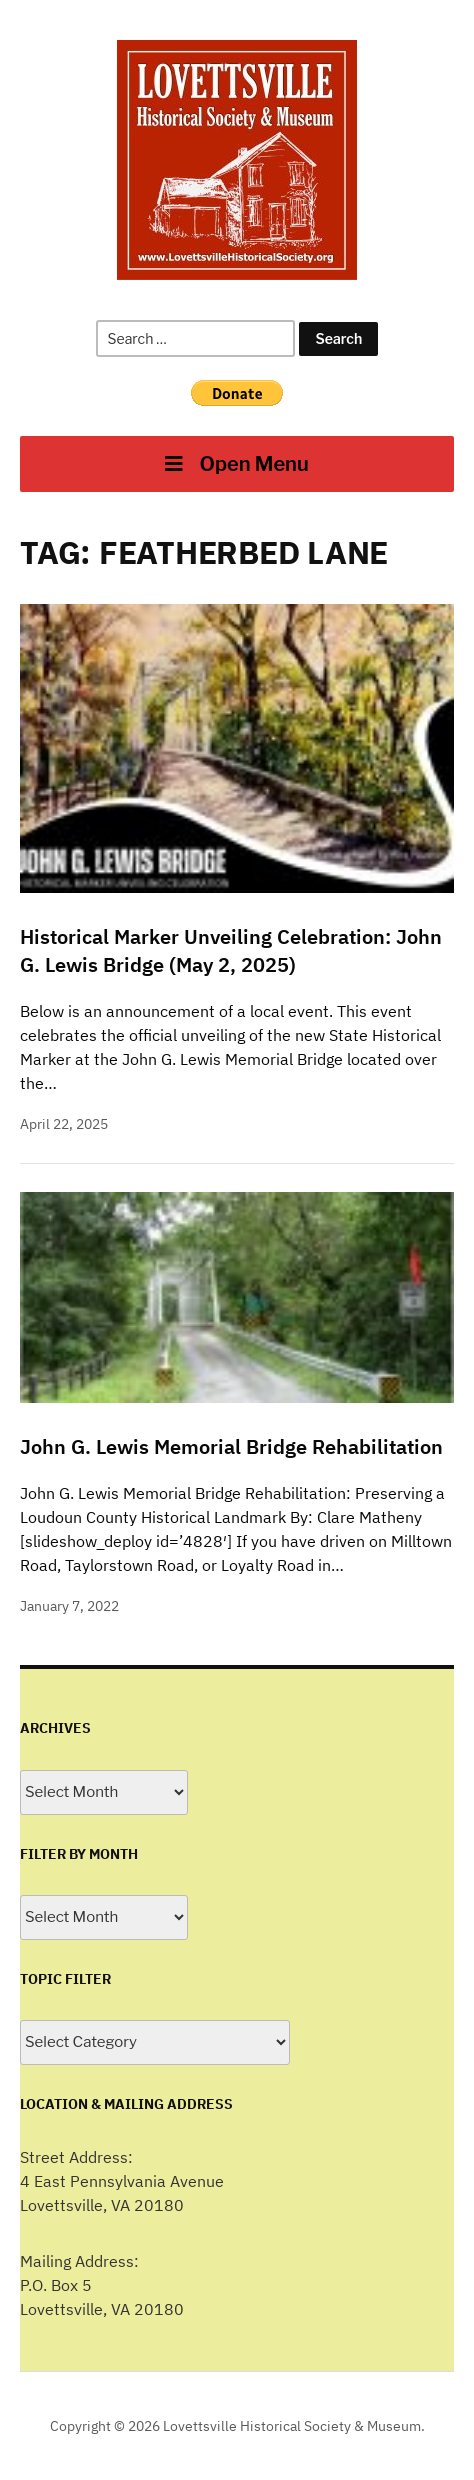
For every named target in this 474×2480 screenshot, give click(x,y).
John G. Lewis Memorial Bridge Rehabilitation (231, 1446)
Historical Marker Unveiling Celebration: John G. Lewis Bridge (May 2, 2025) (231, 950)
